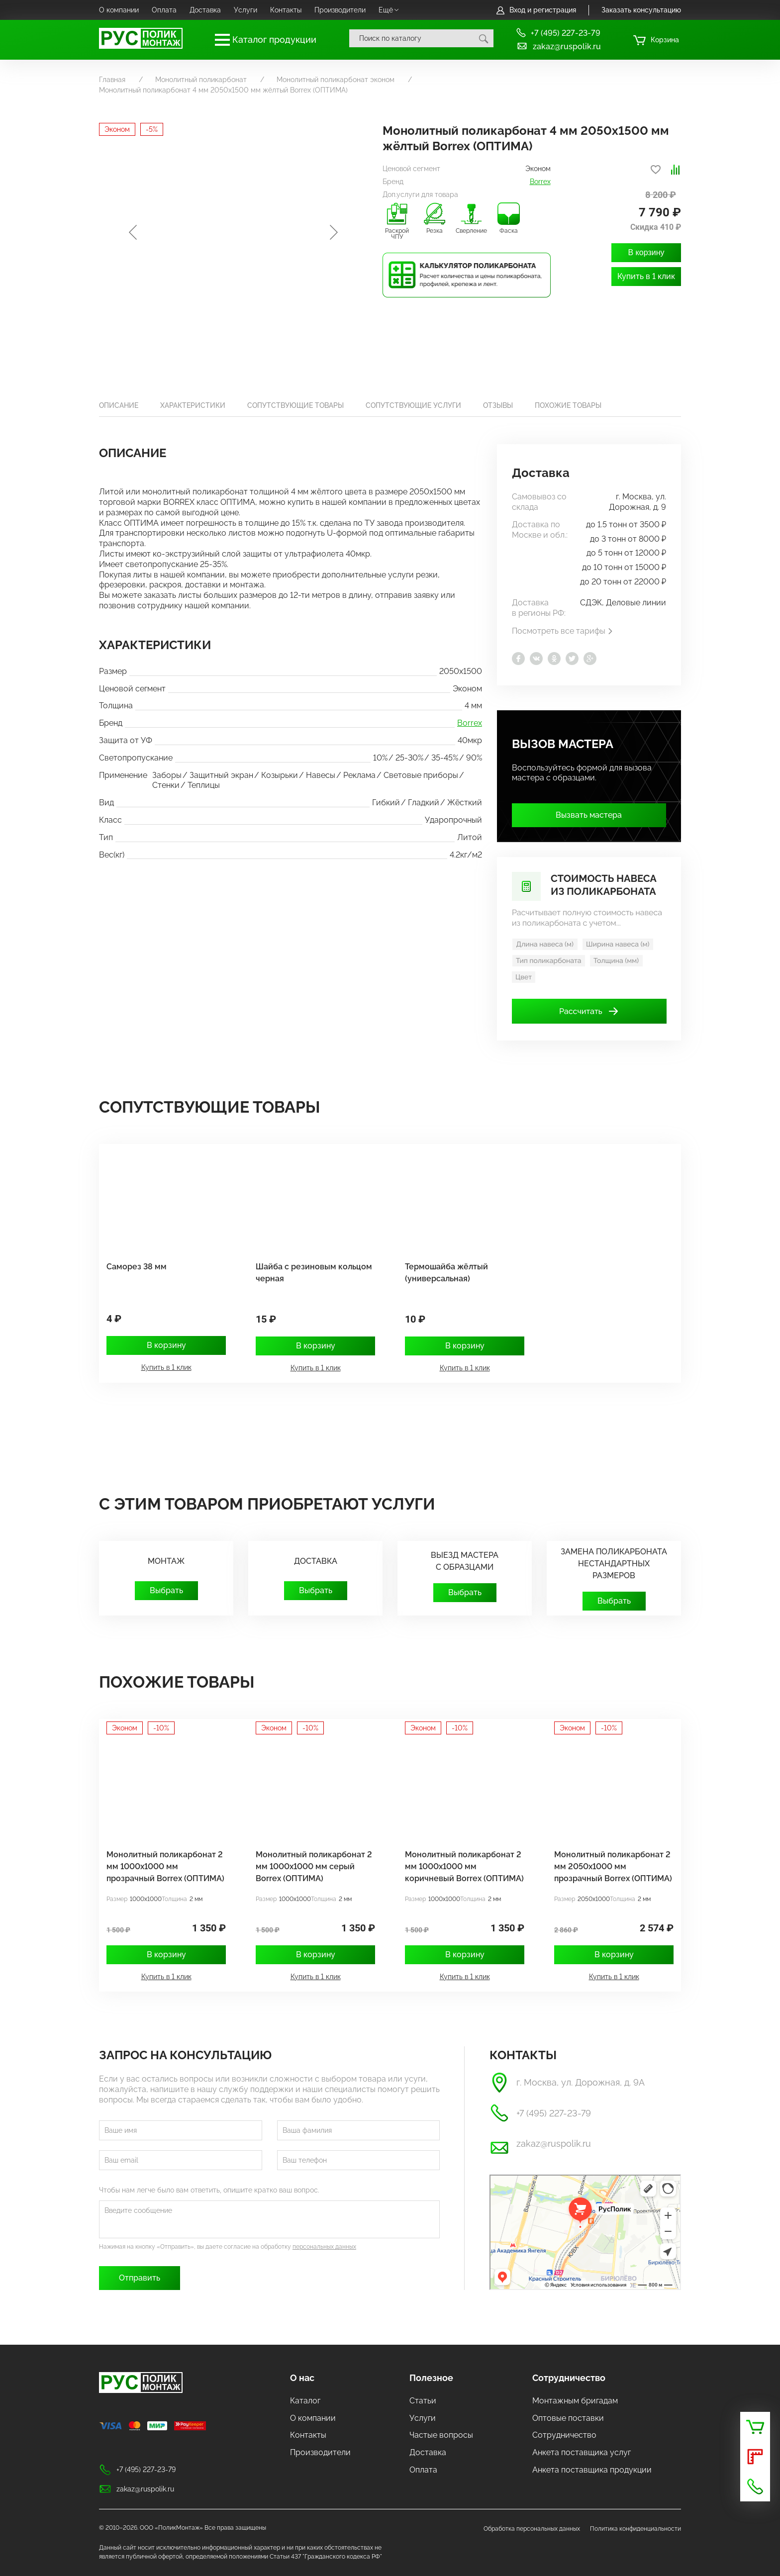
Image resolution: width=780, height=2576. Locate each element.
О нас (302, 2378)
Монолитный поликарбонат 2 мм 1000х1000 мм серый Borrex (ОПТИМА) (314, 1866)
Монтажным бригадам (575, 2400)
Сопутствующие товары (295, 405)
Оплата (164, 10)
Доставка (205, 10)
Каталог (305, 2400)
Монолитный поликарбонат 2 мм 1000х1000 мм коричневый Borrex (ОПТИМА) (464, 1866)
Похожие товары (568, 405)
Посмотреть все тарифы (562, 631)
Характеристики (192, 405)
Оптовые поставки (568, 2418)
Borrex (540, 182)
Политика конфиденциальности (635, 2528)
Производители (340, 10)
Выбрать (166, 1590)
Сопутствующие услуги (413, 405)
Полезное (431, 2378)
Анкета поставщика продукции (592, 2470)
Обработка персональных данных (532, 2528)
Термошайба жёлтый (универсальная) (446, 1272)
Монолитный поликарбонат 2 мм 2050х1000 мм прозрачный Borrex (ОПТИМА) (613, 1866)
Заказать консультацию (641, 10)
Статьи (422, 2400)
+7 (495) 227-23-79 (558, 32)
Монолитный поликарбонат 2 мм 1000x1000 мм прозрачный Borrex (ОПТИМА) (165, 1866)
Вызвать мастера (589, 815)
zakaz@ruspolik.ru (558, 46)
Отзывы (498, 405)
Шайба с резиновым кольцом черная (314, 1272)
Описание (118, 405)
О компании (119, 10)
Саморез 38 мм (136, 1266)
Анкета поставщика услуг (581, 2452)
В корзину (646, 252)
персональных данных (324, 2246)
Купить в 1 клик (646, 276)
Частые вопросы (441, 2435)
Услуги (245, 10)
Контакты (285, 10)
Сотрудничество (568, 2378)
